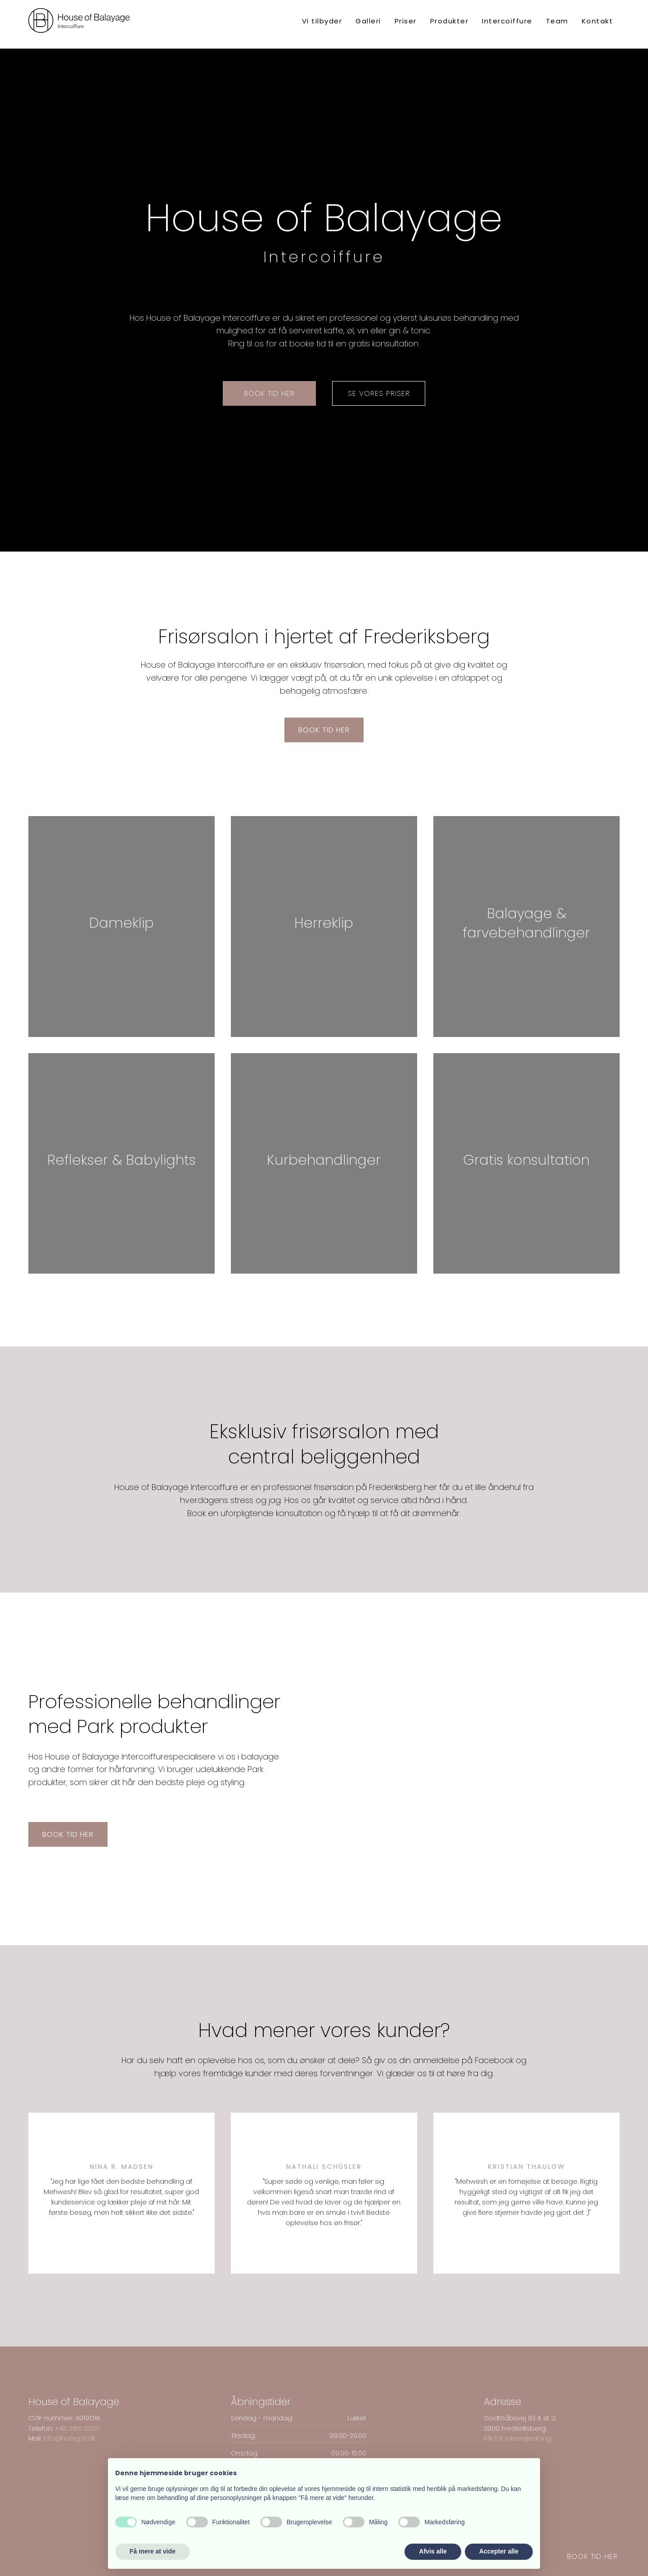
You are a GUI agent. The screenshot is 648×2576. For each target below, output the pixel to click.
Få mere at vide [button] (153, 2551)
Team (557, 22)
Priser (406, 22)
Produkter (449, 22)
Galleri (368, 22)
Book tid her (324, 730)
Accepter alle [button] (498, 2551)
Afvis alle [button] (432, 2551)
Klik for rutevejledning (517, 2438)
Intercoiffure (507, 22)
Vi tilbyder (322, 22)
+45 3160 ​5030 (77, 2428)
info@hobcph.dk (69, 2438)
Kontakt (597, 22)
